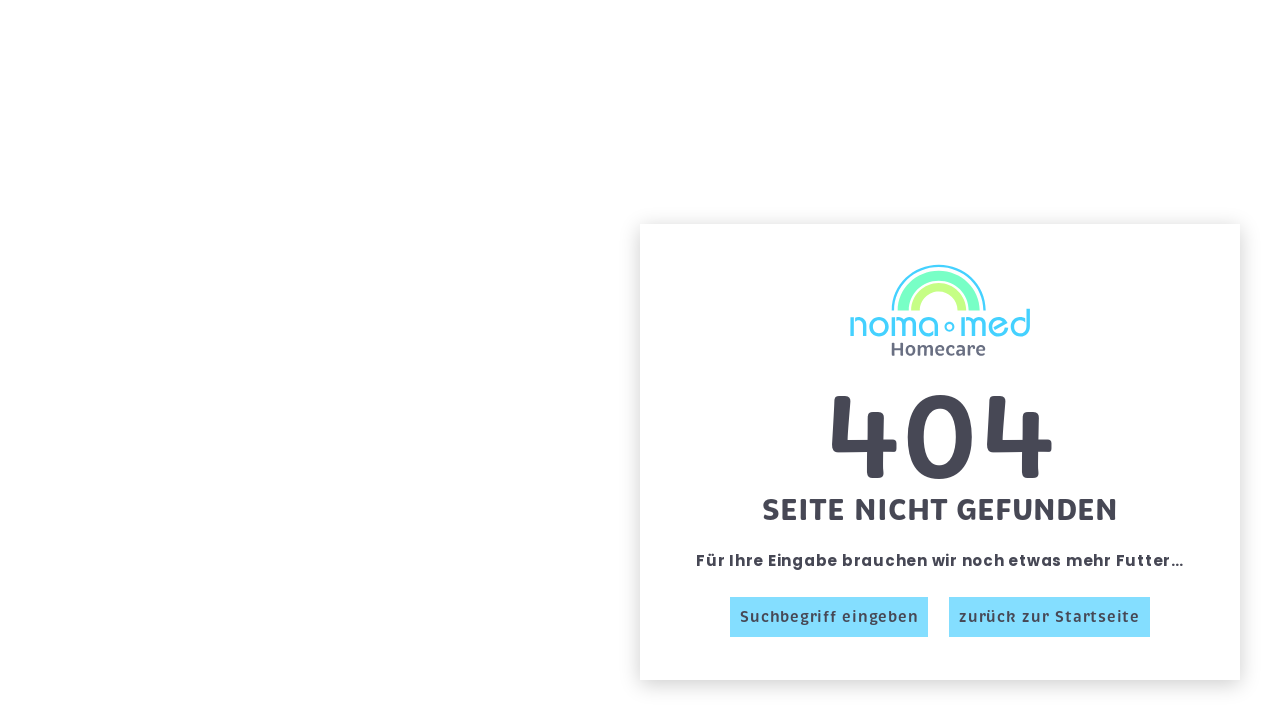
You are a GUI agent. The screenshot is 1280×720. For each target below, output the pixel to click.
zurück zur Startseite (1049, 617)
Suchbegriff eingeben (829, 617)
